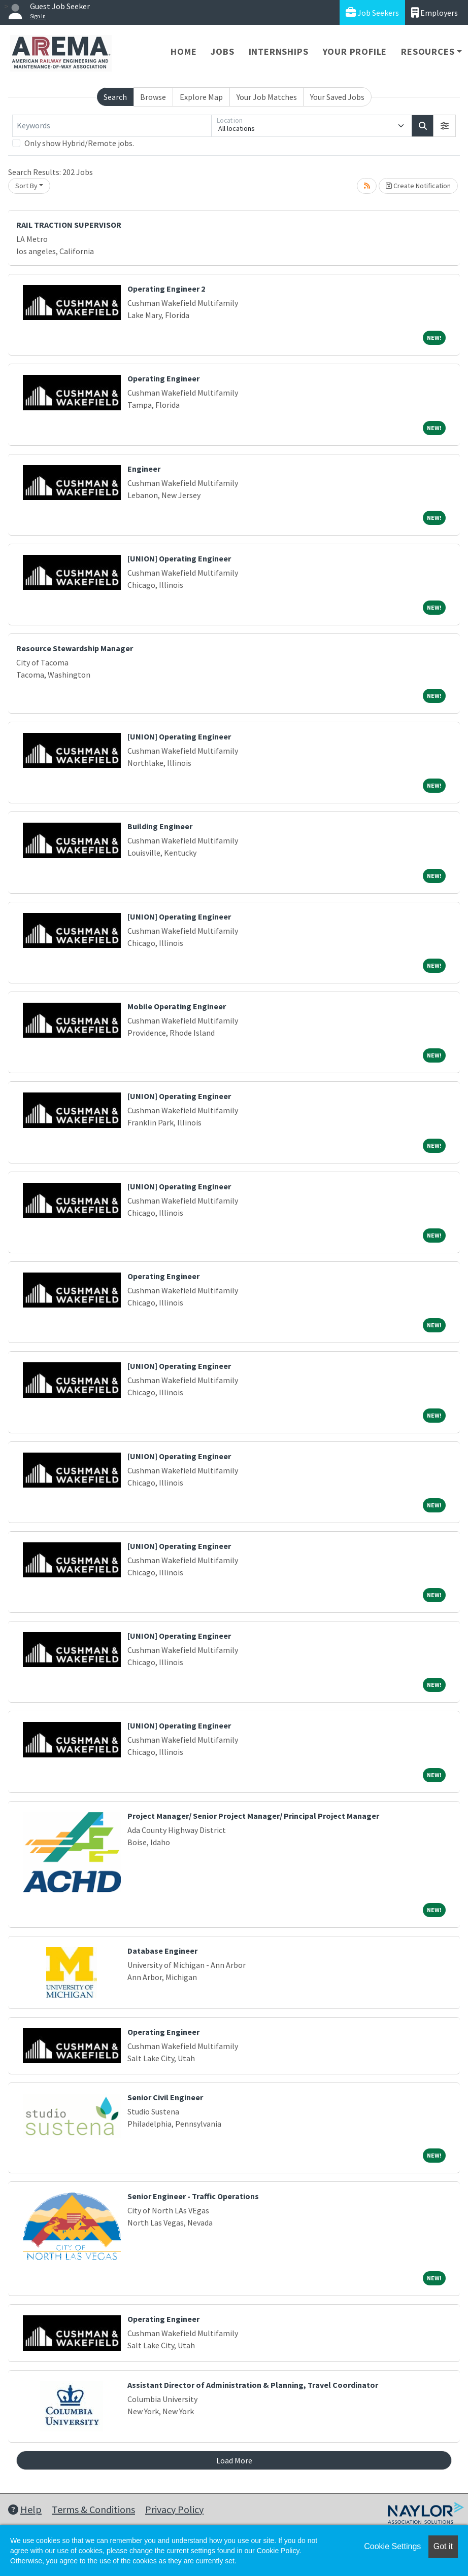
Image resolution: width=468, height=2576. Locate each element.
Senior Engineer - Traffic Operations (193, 2196)
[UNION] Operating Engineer (179, 558)
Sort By (26, 185)
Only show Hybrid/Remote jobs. (79, 143)
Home (183, 51)
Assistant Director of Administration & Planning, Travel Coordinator (252, 2385)
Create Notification (418, 185)
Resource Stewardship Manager (74, 648)
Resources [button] (427, 51)
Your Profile (355, 51)
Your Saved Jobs (337, 97)
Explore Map (201, 97)
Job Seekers (372, 12)
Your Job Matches (267, 97)
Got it (443, 2546)
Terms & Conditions (93, 2509)
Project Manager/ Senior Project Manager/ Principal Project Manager (253, 1816)
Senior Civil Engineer (165, 2097)
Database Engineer (162, 1951)
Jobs (222, 51)
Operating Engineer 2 (166, 289)
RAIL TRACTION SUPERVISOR (68, 225)
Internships (279, 51)
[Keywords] (112, 126)
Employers (434, 12)
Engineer (143, 469)
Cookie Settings (392, 2546)
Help (25, 2509)
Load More (234, 2460)
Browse (153, 97)
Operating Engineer (163, 378)
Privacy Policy (174, 2509)
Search (115, 97)
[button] (444, 126)
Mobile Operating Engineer (176, 1006)
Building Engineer (159, 826)
